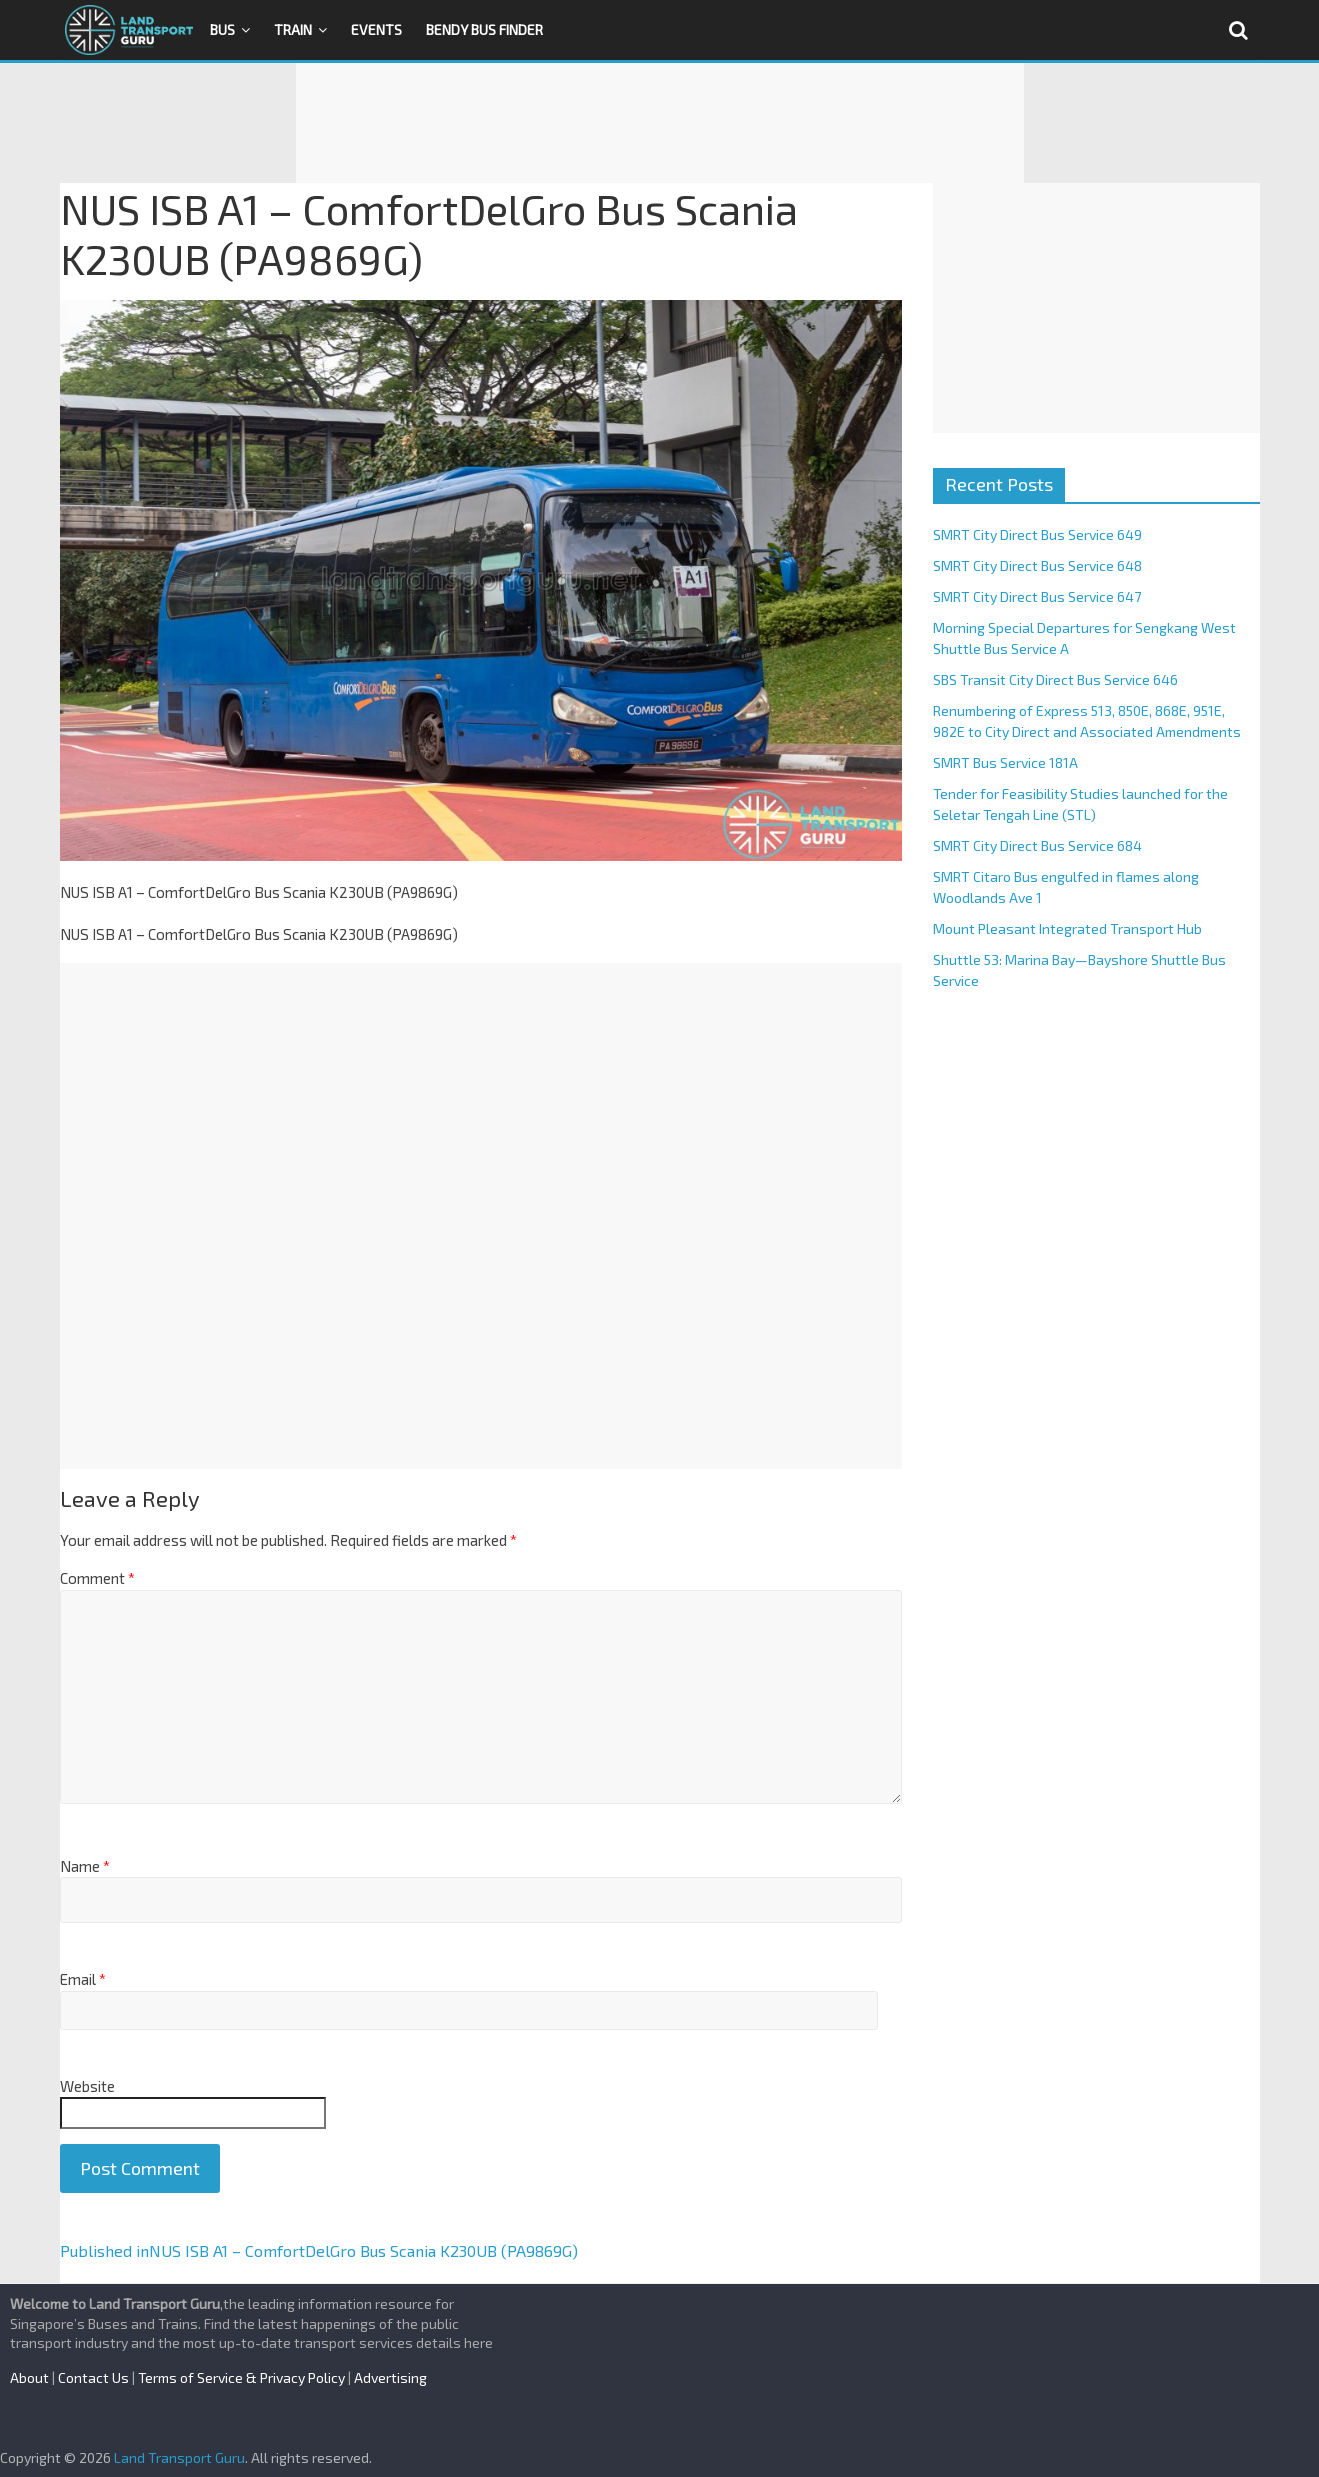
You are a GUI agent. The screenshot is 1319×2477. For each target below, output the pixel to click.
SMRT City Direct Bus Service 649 (1037, 534)
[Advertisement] (660, 123)
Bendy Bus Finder (484, 29)
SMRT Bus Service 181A (1005, 762)
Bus (222, 29)
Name (85, 1866)
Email (83, 1979)
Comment (97, 1578)
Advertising (390, 2377)
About (29, 2377)
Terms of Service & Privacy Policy (241, 2377)
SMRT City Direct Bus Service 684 (1037, 845)
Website (87, 2086)
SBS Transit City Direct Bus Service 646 (1055, 679)
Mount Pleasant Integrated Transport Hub (1067, 928)
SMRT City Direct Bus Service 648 (1037, 565)
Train (293, 29)
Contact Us (93, 2377)
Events (376, 29)
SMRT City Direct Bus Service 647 (1037, 596)
